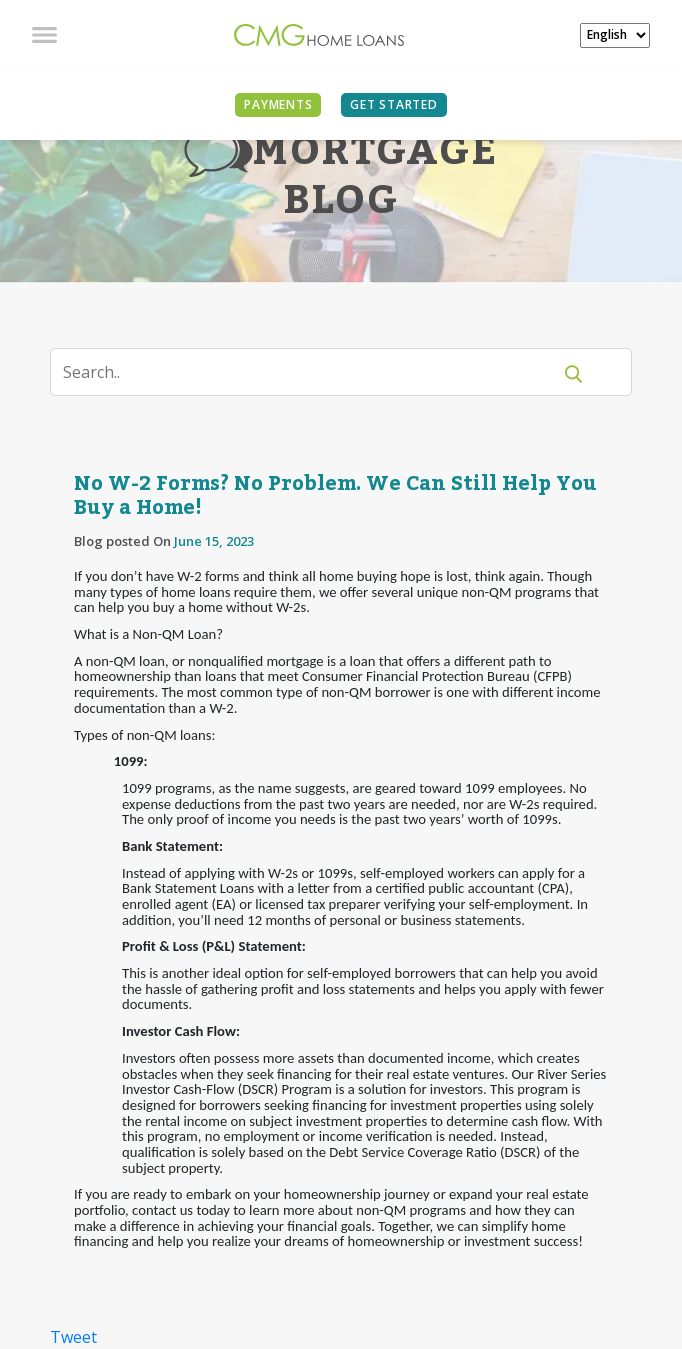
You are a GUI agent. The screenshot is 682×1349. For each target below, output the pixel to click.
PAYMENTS (278, 104)
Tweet (73, 1337)
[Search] (313, 372)
